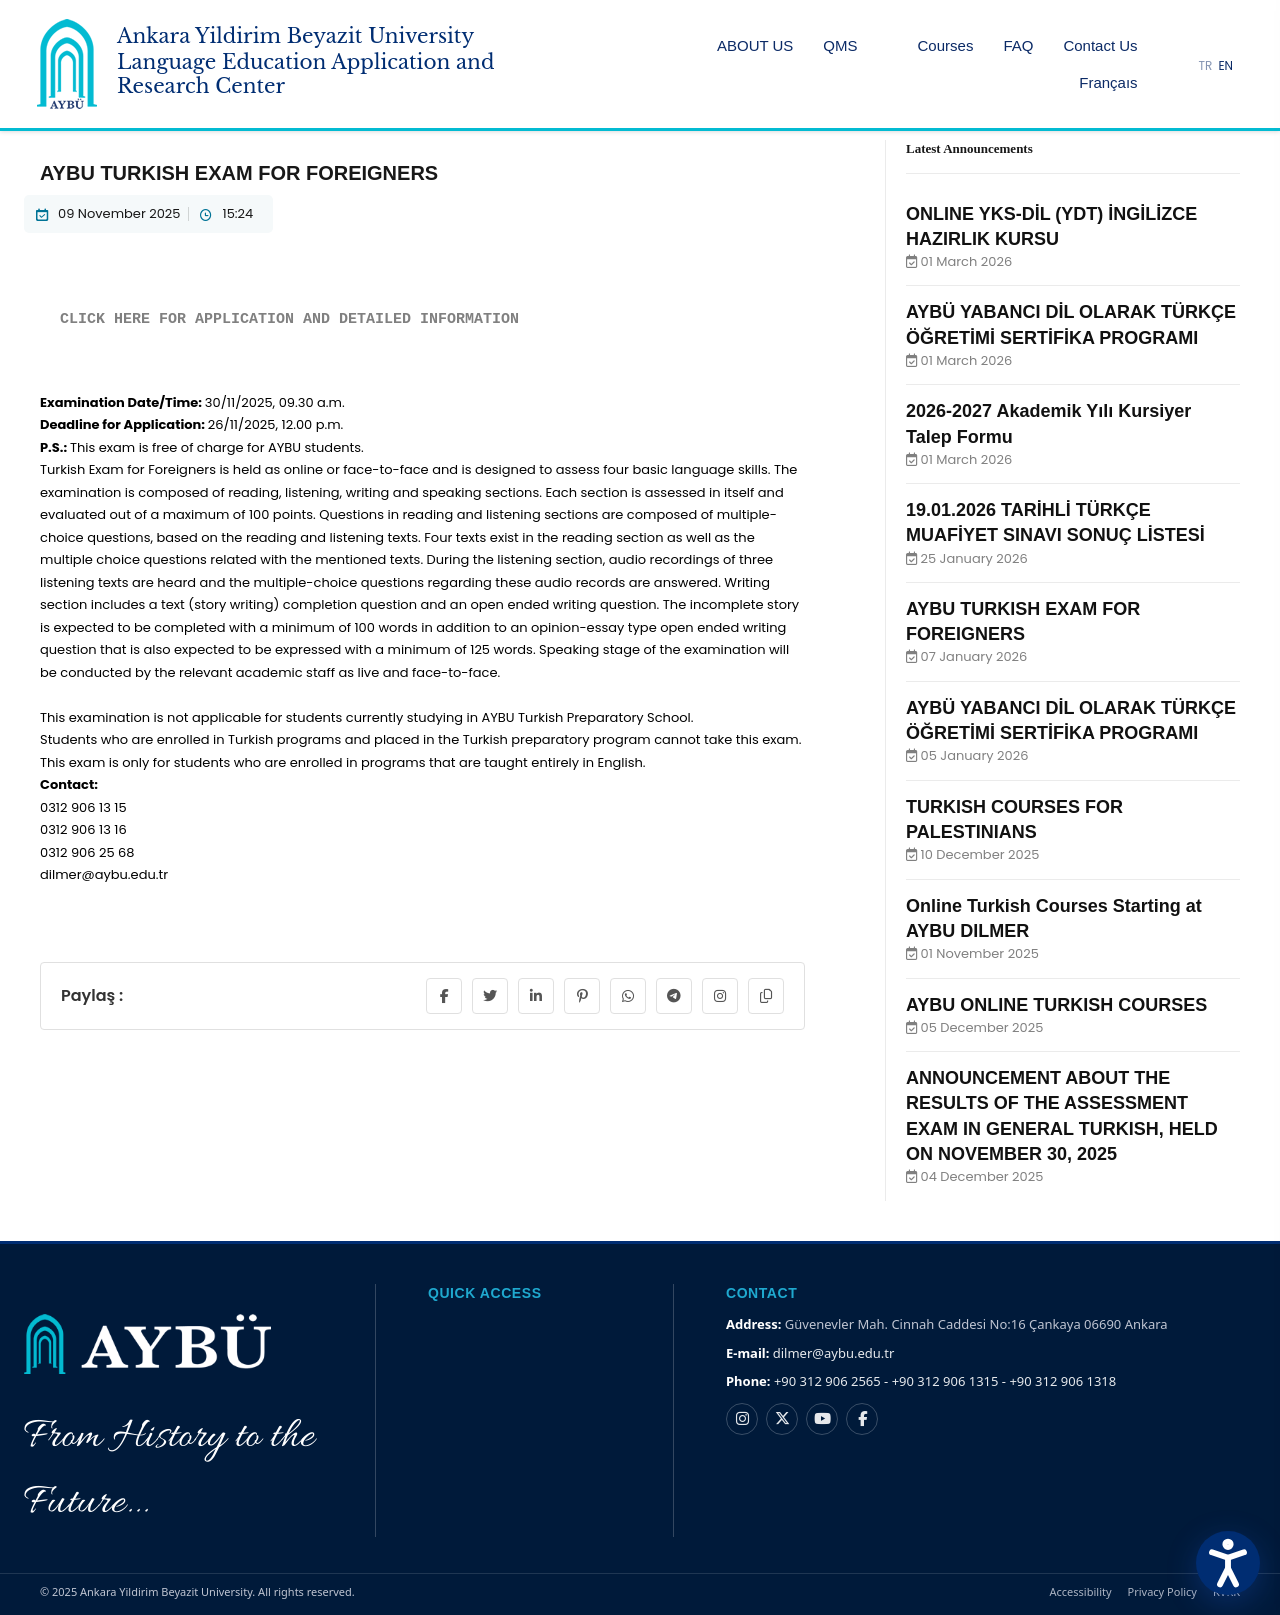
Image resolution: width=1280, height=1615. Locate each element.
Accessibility (1081, 1591)
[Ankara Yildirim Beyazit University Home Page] (287, 64)
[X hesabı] (782, 1419)
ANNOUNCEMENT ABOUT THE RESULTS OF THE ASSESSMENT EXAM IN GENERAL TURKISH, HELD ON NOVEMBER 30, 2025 (1062, 1116)
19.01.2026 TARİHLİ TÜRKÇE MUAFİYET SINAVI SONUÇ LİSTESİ (1055, 522)
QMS (840, 45)
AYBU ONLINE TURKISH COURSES (1056, 1005)
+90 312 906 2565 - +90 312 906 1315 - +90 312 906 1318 (945, 1381)
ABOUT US (755, 45)
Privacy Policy (1162, 1591)
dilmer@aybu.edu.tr (834, 1353)
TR (1206, 65)
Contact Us (1100, 45)
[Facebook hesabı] (862, 1419)
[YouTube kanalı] (822, 1419)
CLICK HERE (105, 319)
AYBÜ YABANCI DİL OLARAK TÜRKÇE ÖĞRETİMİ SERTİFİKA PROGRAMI (1071, 324)
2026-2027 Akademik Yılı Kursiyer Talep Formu (1048, 423)
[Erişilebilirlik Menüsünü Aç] (1228, 1563)
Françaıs (1108, 82)
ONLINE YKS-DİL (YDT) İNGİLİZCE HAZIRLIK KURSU (1051, 226)
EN (1225, 65)
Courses (946, 45)
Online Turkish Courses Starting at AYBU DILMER (1054, 918)
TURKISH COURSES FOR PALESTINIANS (1014, 819)
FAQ (1018, 45)
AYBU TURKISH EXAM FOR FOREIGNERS (1023, 621)
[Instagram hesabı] (742, 1419)
